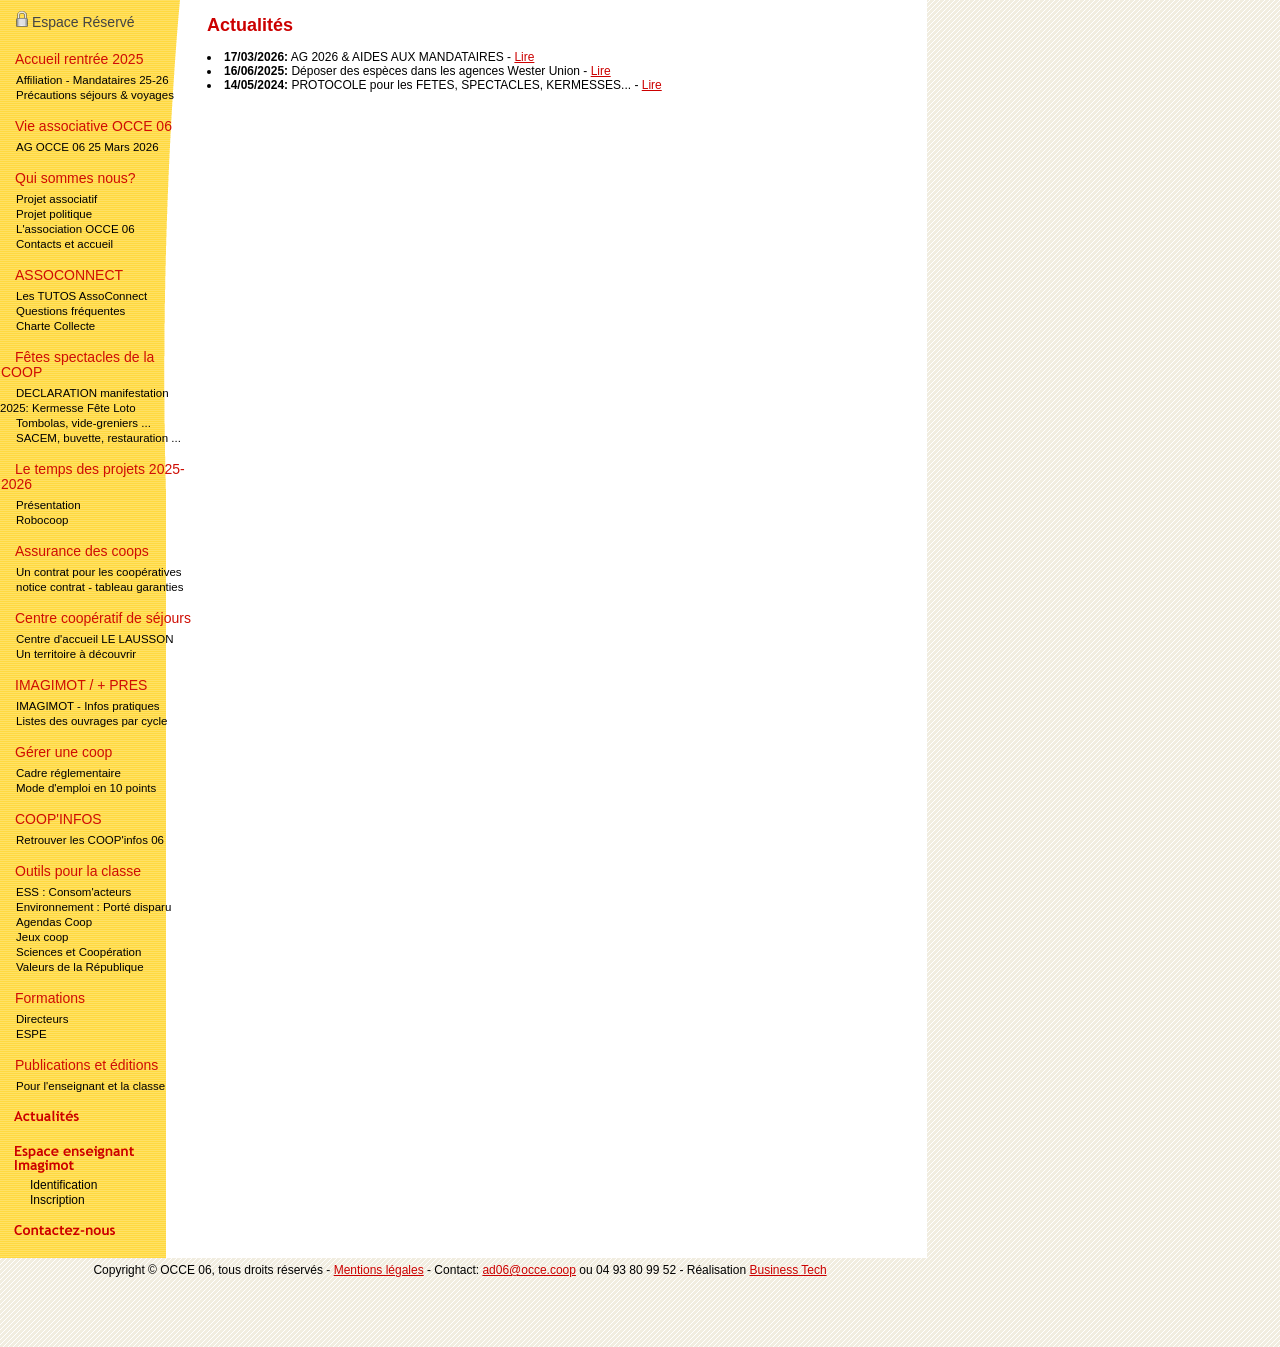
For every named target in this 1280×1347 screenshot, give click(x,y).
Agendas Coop (54, 922)
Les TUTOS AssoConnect (81, 296)
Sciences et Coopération (78, 952)
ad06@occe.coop (529, 1270)
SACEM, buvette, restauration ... (98, 438)
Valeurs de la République (80, 967)
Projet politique (54, 214)
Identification (63, 1185)
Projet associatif (56, 199)
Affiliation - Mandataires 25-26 (92, 80)
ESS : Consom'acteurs (73, 892)
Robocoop (42, 520)
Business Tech (787, 1270)
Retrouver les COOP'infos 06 (90, 840)
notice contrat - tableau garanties (100, 587)
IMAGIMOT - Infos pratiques (88, 706)
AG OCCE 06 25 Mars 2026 (87, 147)
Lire (524, 57)
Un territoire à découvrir (76, 654)
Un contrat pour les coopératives (99, 572)
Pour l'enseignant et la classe (90, 1086)
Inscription (57, 1200)
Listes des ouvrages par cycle (92, 721)
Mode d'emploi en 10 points (86, 788)
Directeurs (42, 1019)
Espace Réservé (75, 21)
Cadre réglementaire (68, 773)
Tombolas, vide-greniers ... (83, 423)
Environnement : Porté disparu (93, 907)
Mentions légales (379, 1270)
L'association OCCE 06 (75, 229)
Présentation (48, 505)
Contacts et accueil (64, 244)
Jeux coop (42, 937)
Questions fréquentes (70, 311)
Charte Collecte (55, 326)
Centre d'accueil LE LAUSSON (95, 639)
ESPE (31, 1034)
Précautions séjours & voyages (95, 95)
